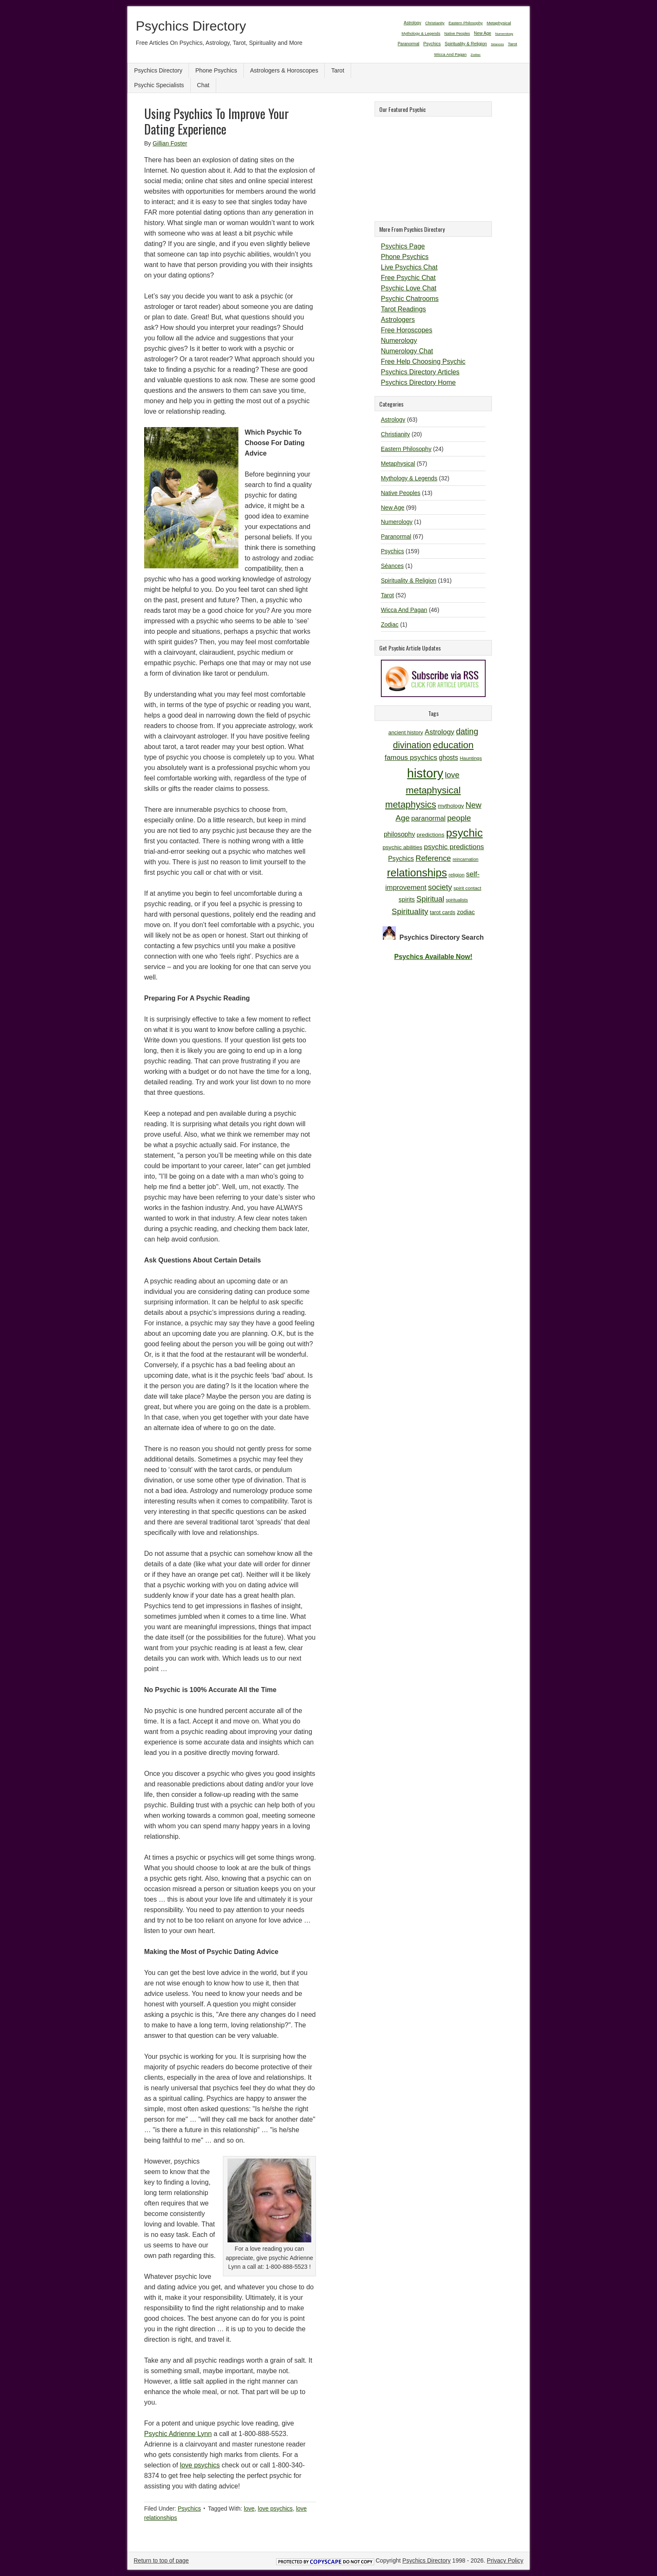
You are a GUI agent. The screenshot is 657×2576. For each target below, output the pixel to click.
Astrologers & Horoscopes (284, 70)
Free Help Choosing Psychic (423, 361)
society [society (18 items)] (440, 887)
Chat (203, 85)
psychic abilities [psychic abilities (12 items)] (402, 847)
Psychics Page (403, 246)
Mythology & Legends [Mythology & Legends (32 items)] (420, 33)
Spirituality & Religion (408, 580)
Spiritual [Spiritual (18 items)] (430, 898)
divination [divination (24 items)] (412, 745)
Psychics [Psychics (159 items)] (432, 43)
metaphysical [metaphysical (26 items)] (433, 790)
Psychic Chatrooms (410, 298)
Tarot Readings (403, 309)
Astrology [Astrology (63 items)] (412, 23)
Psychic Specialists (159, 85)
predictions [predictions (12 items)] (430, 835)
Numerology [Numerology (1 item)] (504, 34)
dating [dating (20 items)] (467, 731)
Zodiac (389, 624)
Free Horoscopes (406, 330)
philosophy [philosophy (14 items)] (399, 834)
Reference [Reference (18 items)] (433, 858)
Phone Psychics (216, 70)
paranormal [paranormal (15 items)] (428, 818)
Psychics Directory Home (418, 382)
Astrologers (398, 319)
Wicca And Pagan (404, 609)
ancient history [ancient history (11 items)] (405, 732)
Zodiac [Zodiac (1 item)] (476, 55)
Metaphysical (398, 463)
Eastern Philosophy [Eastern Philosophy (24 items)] (465, 23)
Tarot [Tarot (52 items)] (512, 43)
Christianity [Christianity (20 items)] (435, 23)
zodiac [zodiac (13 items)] (466, 912)
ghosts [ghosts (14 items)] (448, 757)
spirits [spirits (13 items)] (406, 899)
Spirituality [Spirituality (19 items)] (410, 911)
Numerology (399, 340)
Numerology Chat (407, 351)
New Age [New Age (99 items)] (482, 33)
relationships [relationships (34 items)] (417, 873)
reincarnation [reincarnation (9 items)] (466, 859)
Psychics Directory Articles (420, 372)
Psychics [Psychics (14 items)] (401, 858)
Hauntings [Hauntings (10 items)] (471, 758)
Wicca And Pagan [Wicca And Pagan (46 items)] (450, 54)
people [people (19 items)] (459, 818)
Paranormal (396, 536)
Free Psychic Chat (408, 277)
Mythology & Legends (409, 478)
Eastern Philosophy (406, 449)
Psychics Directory (191, 26)
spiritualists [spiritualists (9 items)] (457, 899)
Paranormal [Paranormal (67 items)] (408, 43)
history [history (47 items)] (425, 773)
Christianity (395, 434)
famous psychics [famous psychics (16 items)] (411, 758)
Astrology (393, 419)
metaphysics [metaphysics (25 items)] (410, 804)
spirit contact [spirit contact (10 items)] (467, 888)
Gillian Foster (170, 143)
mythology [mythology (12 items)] (451, 806)
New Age (392, 507)
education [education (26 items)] (453, 745)
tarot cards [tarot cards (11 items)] (442, 912)
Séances (392, 565)
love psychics (200, 2465)
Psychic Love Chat (409, 288)
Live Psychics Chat (409, 267)
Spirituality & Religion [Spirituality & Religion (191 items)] (466, 43)
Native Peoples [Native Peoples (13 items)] (457, 33)
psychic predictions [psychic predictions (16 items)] (454, 847)
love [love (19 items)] (452, 774)
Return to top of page (161, 2560)
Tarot (337, 70)
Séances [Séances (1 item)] (497, 44)
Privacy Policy (505, 2560)
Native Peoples (400, 493)
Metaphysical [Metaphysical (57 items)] (498, 23)
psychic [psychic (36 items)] (464, 833)
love (249, 2508)
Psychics (189, 2508)
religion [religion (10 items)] (457, 874)
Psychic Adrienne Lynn (178, 2433)
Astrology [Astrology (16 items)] (440, 732)
